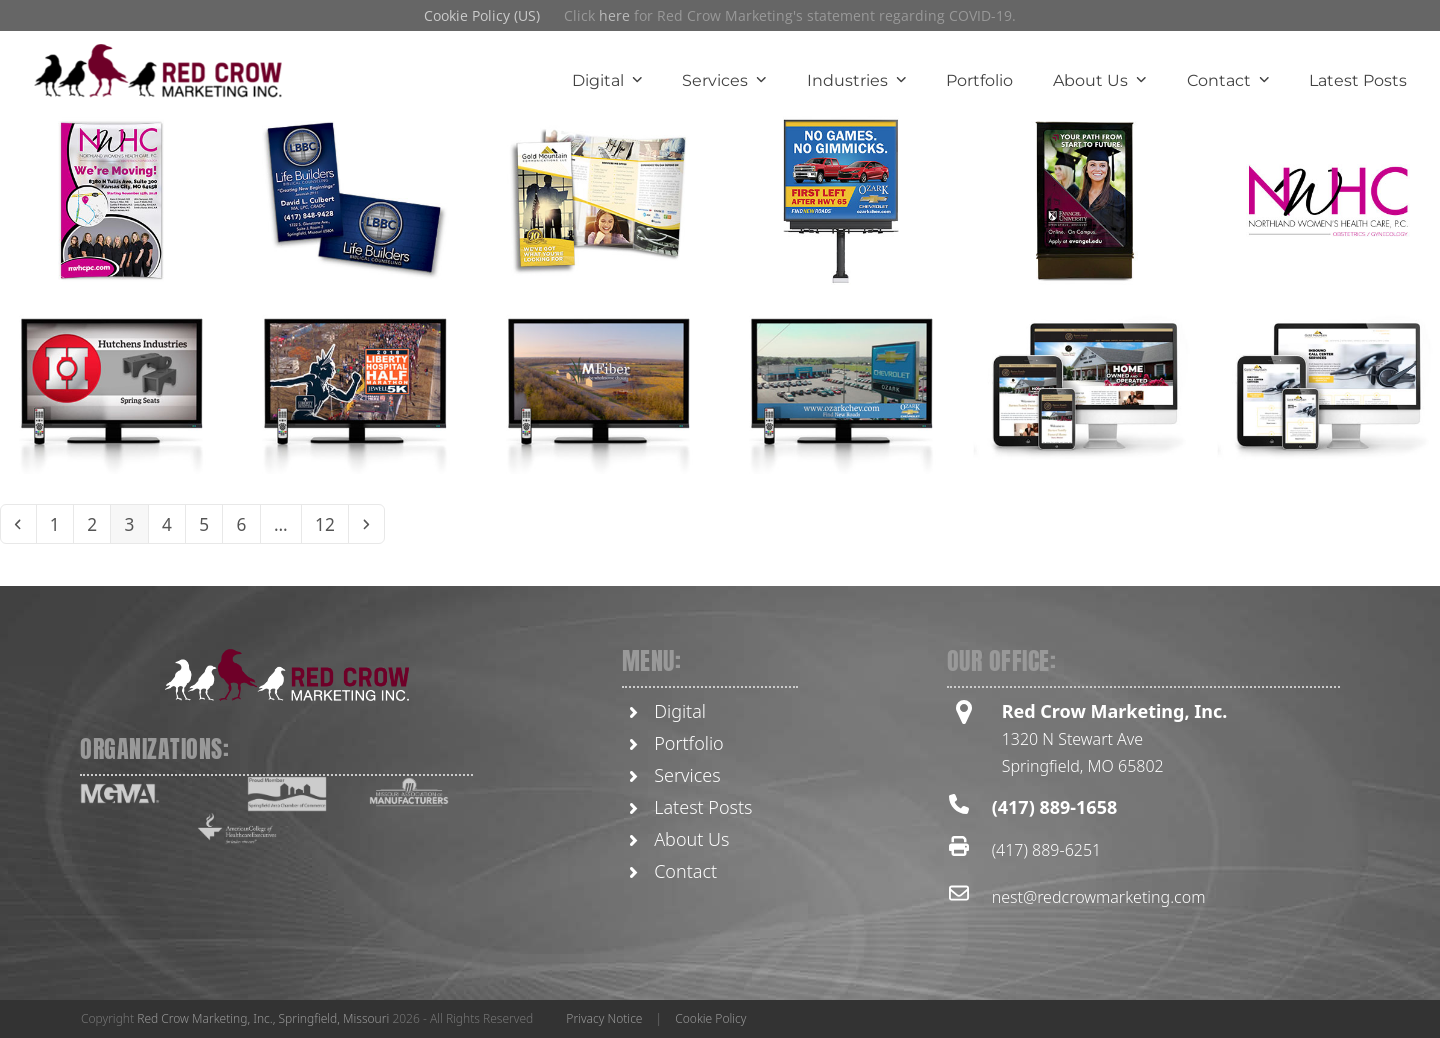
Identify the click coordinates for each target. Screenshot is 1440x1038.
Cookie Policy (710, 1018)
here (614, 15)
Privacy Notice (604, 1018)
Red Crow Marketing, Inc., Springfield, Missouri (263, 1018)
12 (345, 524)
